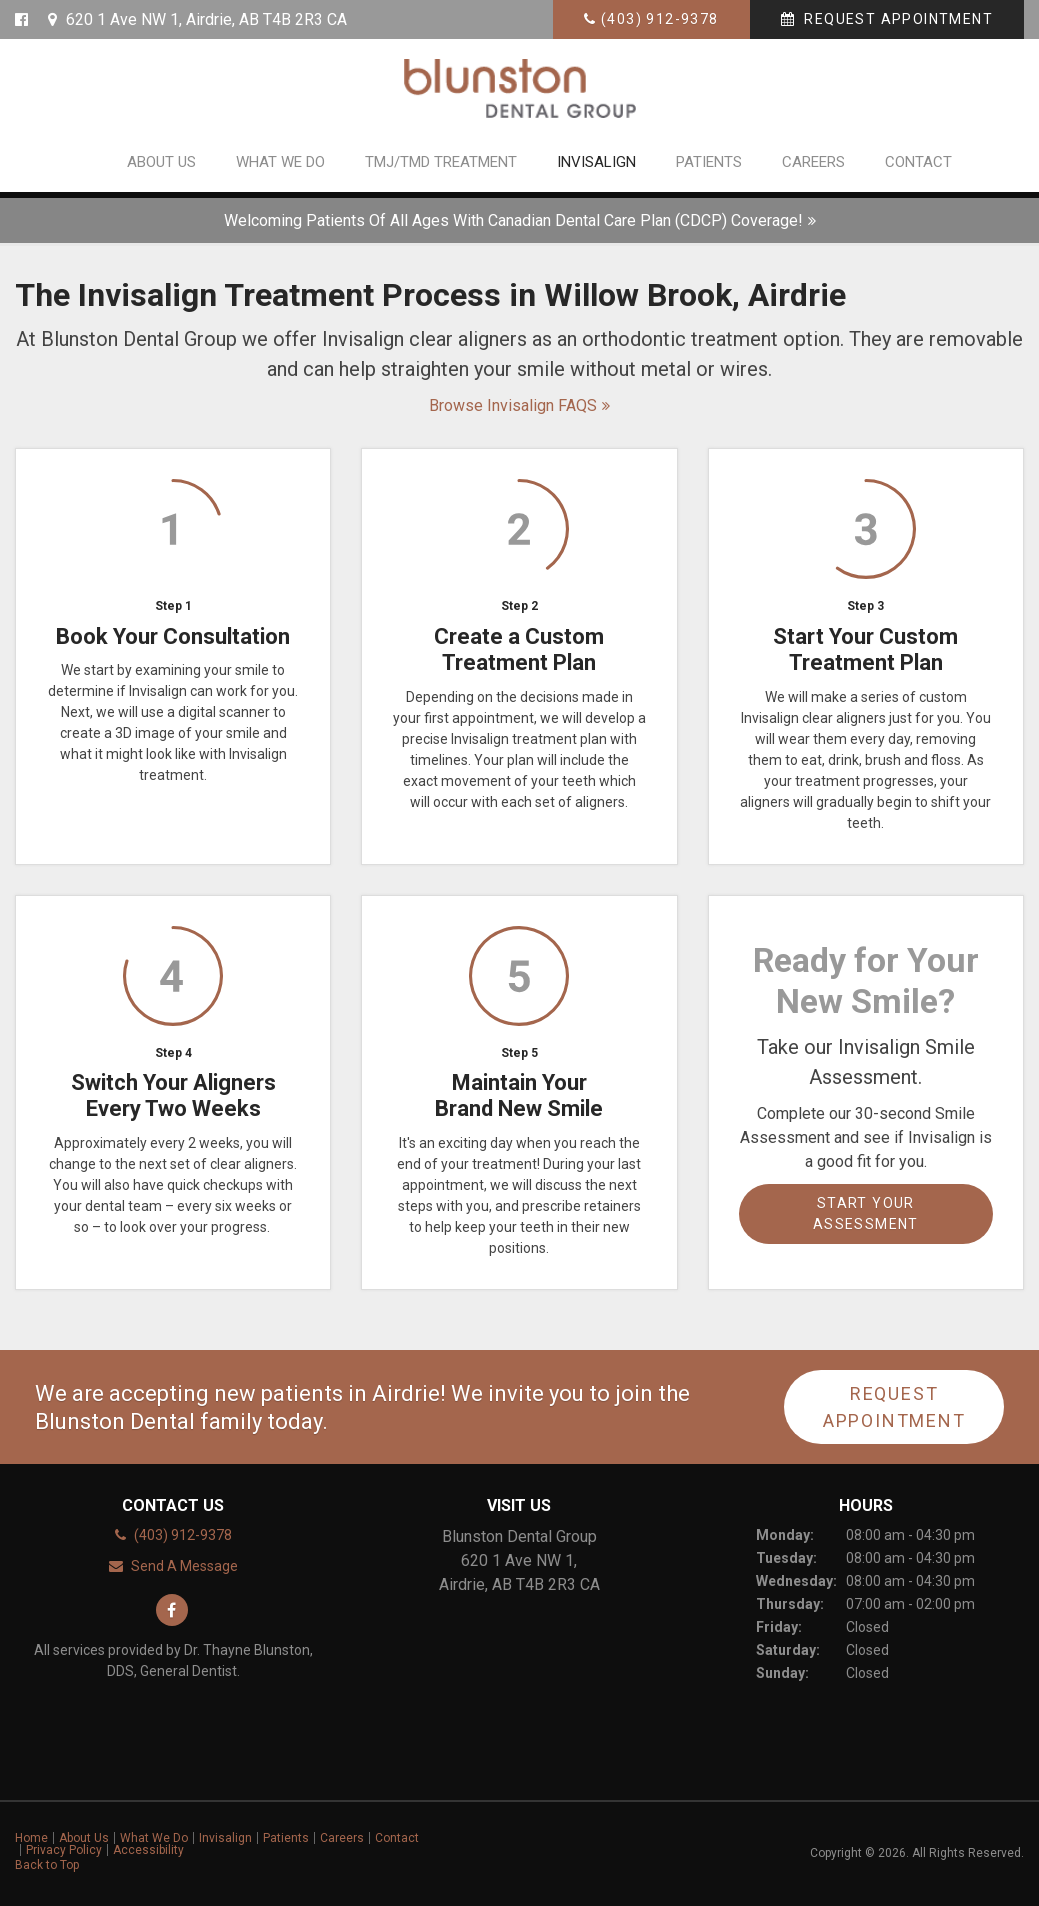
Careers (813, 168)
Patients (709, 168)
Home (31, 1838)
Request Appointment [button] (896, 19)
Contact (918, 168)
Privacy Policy (64, 1850)
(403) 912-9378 (660, 19)
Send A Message (184, 1566)
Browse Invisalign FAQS (513, 405)
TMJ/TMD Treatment (441, 168)
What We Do (280, 168)
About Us (161, 168)
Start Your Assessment (866, 1213)
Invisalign (596, 168)
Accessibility (148, 1850)
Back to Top (47, 1865)
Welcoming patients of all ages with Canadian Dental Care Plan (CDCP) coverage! (513, 220)
